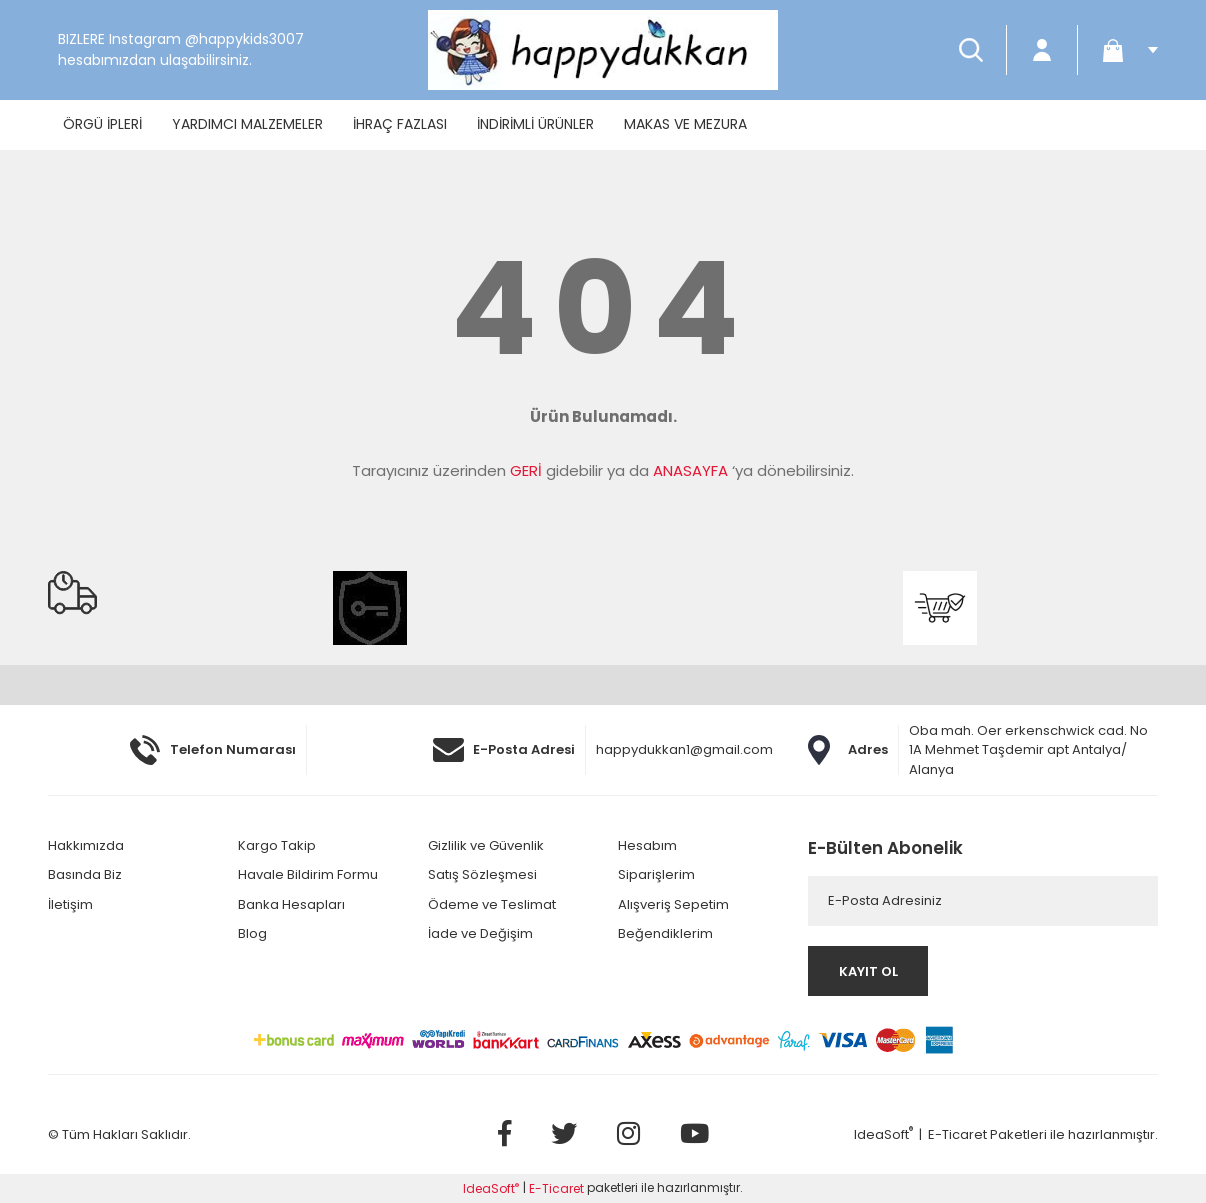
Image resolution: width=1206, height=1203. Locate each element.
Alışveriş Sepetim (673, 904)
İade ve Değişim (480, 933)
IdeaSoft (883, 1134)
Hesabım (647, 845)
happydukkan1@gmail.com (684, 749)
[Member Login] (1042, 50)
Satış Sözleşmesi (482, 874)
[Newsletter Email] (983, 901)
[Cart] (1123, 50)
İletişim (70, 904)
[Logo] (603, 50)
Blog (252, 933)
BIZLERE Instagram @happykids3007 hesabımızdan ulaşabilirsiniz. (181, 49)
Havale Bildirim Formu (308, 874)
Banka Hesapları (291, 904)
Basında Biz (85, 874)
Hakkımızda (86, 845)
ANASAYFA (690, 470)
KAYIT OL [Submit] (868, 971)
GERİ (526, 470)
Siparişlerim (656, 874)
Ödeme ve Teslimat (492, 904)
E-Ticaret (957, 1134)
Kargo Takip (277, 845)
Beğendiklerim (665, 933)
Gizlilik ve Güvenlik (486, 845)
